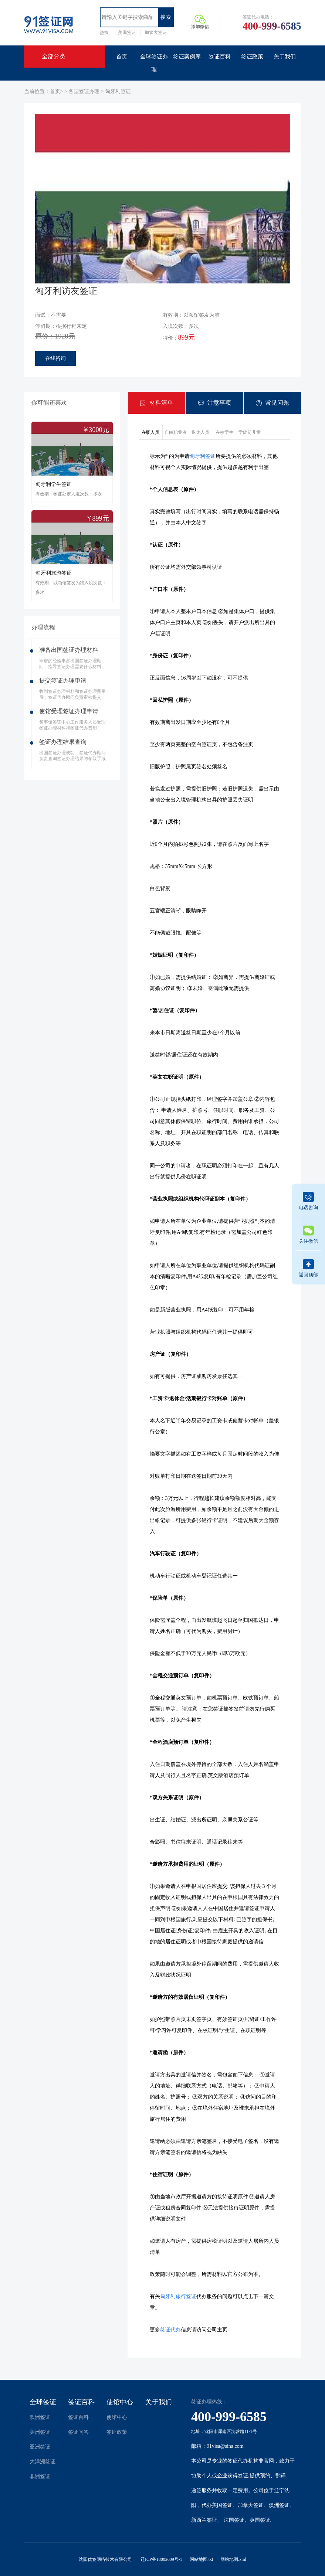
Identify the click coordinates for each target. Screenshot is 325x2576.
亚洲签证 (40, 2447)
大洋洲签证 (42, 2461)
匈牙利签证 (118, 91)
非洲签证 (40, 2476)
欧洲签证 (40, 2417)
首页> (56, 91)
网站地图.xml (233, 2559)
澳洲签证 (279, 2505)
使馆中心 (119, 2402)
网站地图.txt (201, 2559)
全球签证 (43, 2402)
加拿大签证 (156, 32)
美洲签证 (40, 2432)
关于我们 (158, 2402)
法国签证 (234, 2520)
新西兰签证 (204, 2520)
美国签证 (127, 32)
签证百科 (81, 2402)
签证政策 (116, 2432)
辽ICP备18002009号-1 (161, 2559)
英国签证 (260, 2520)
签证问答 (78, 2432)
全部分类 (53, 56)
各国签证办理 (84, 91)
